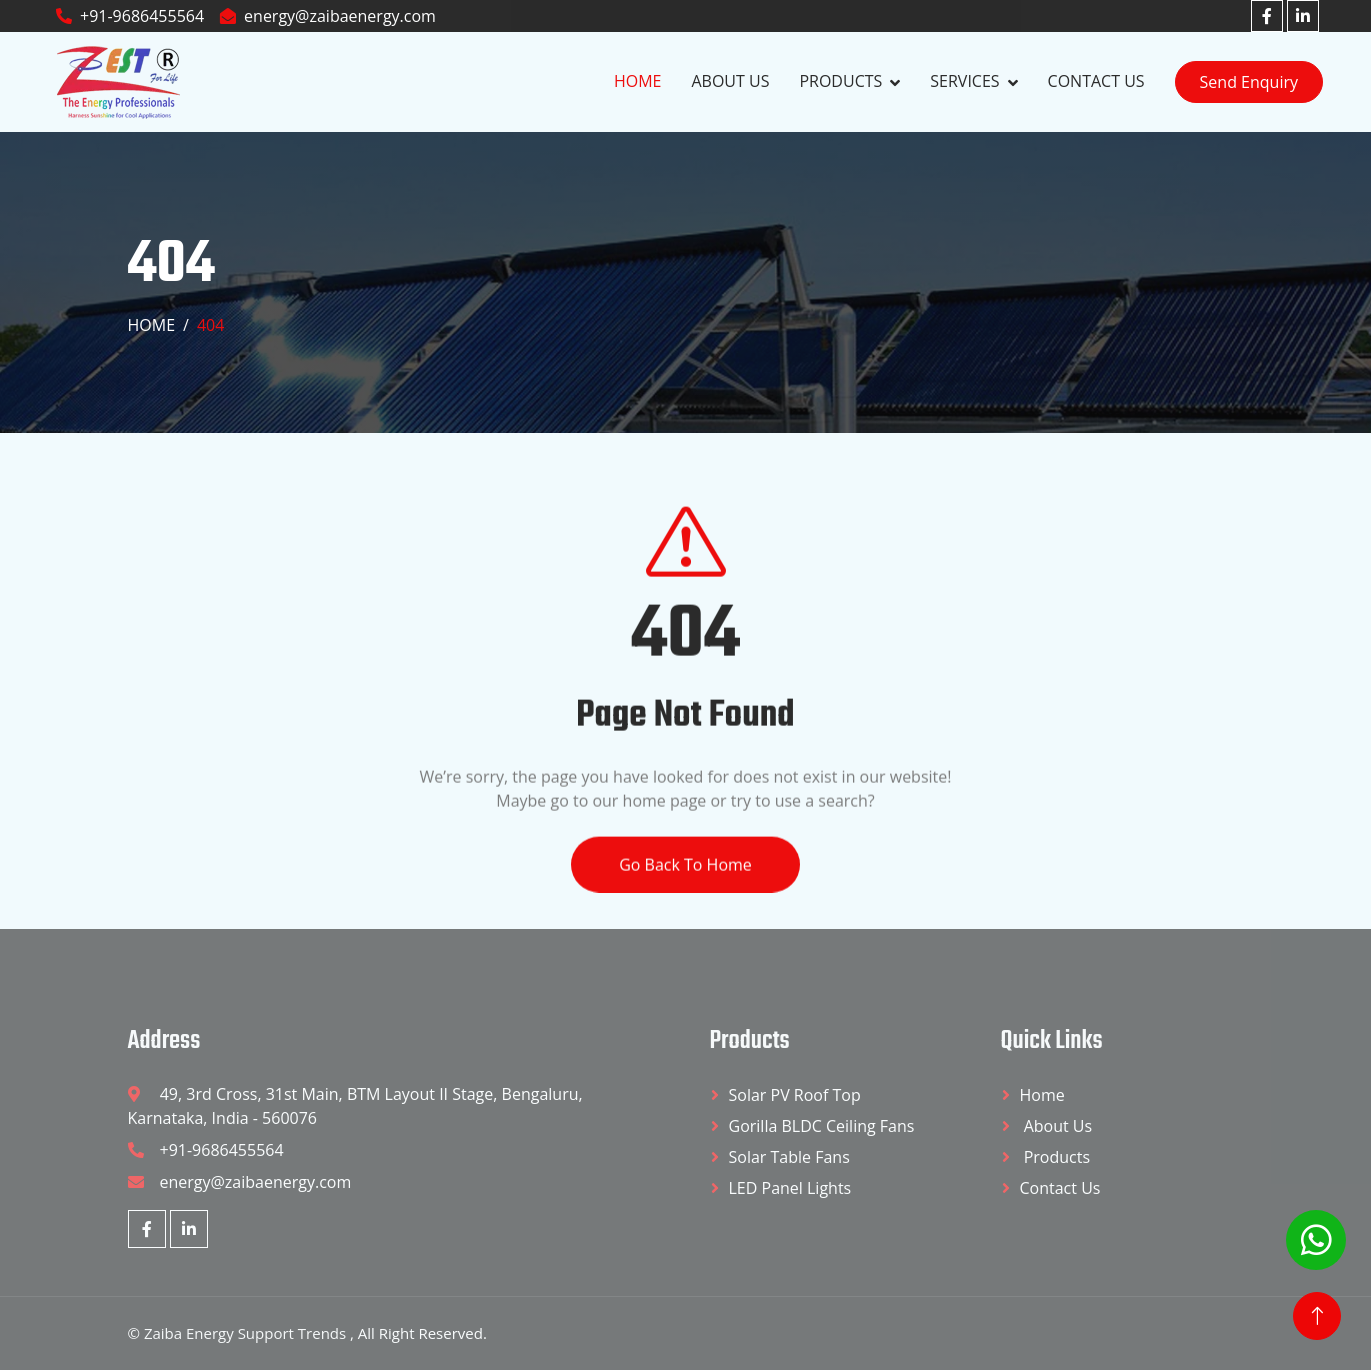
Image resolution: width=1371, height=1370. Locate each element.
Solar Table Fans (789, 1157)
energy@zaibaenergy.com (328, 16)
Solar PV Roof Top (795, 1095)
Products (840, 81)
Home (638, 81)
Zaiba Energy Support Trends (247, 1333)
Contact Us (1096, 81)
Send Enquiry (1249, 82)
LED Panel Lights (790, 1188)
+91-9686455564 (130, 16)
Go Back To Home (685, 894)
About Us (730, 81)
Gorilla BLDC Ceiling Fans (822, 1126)
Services (964, 81)
